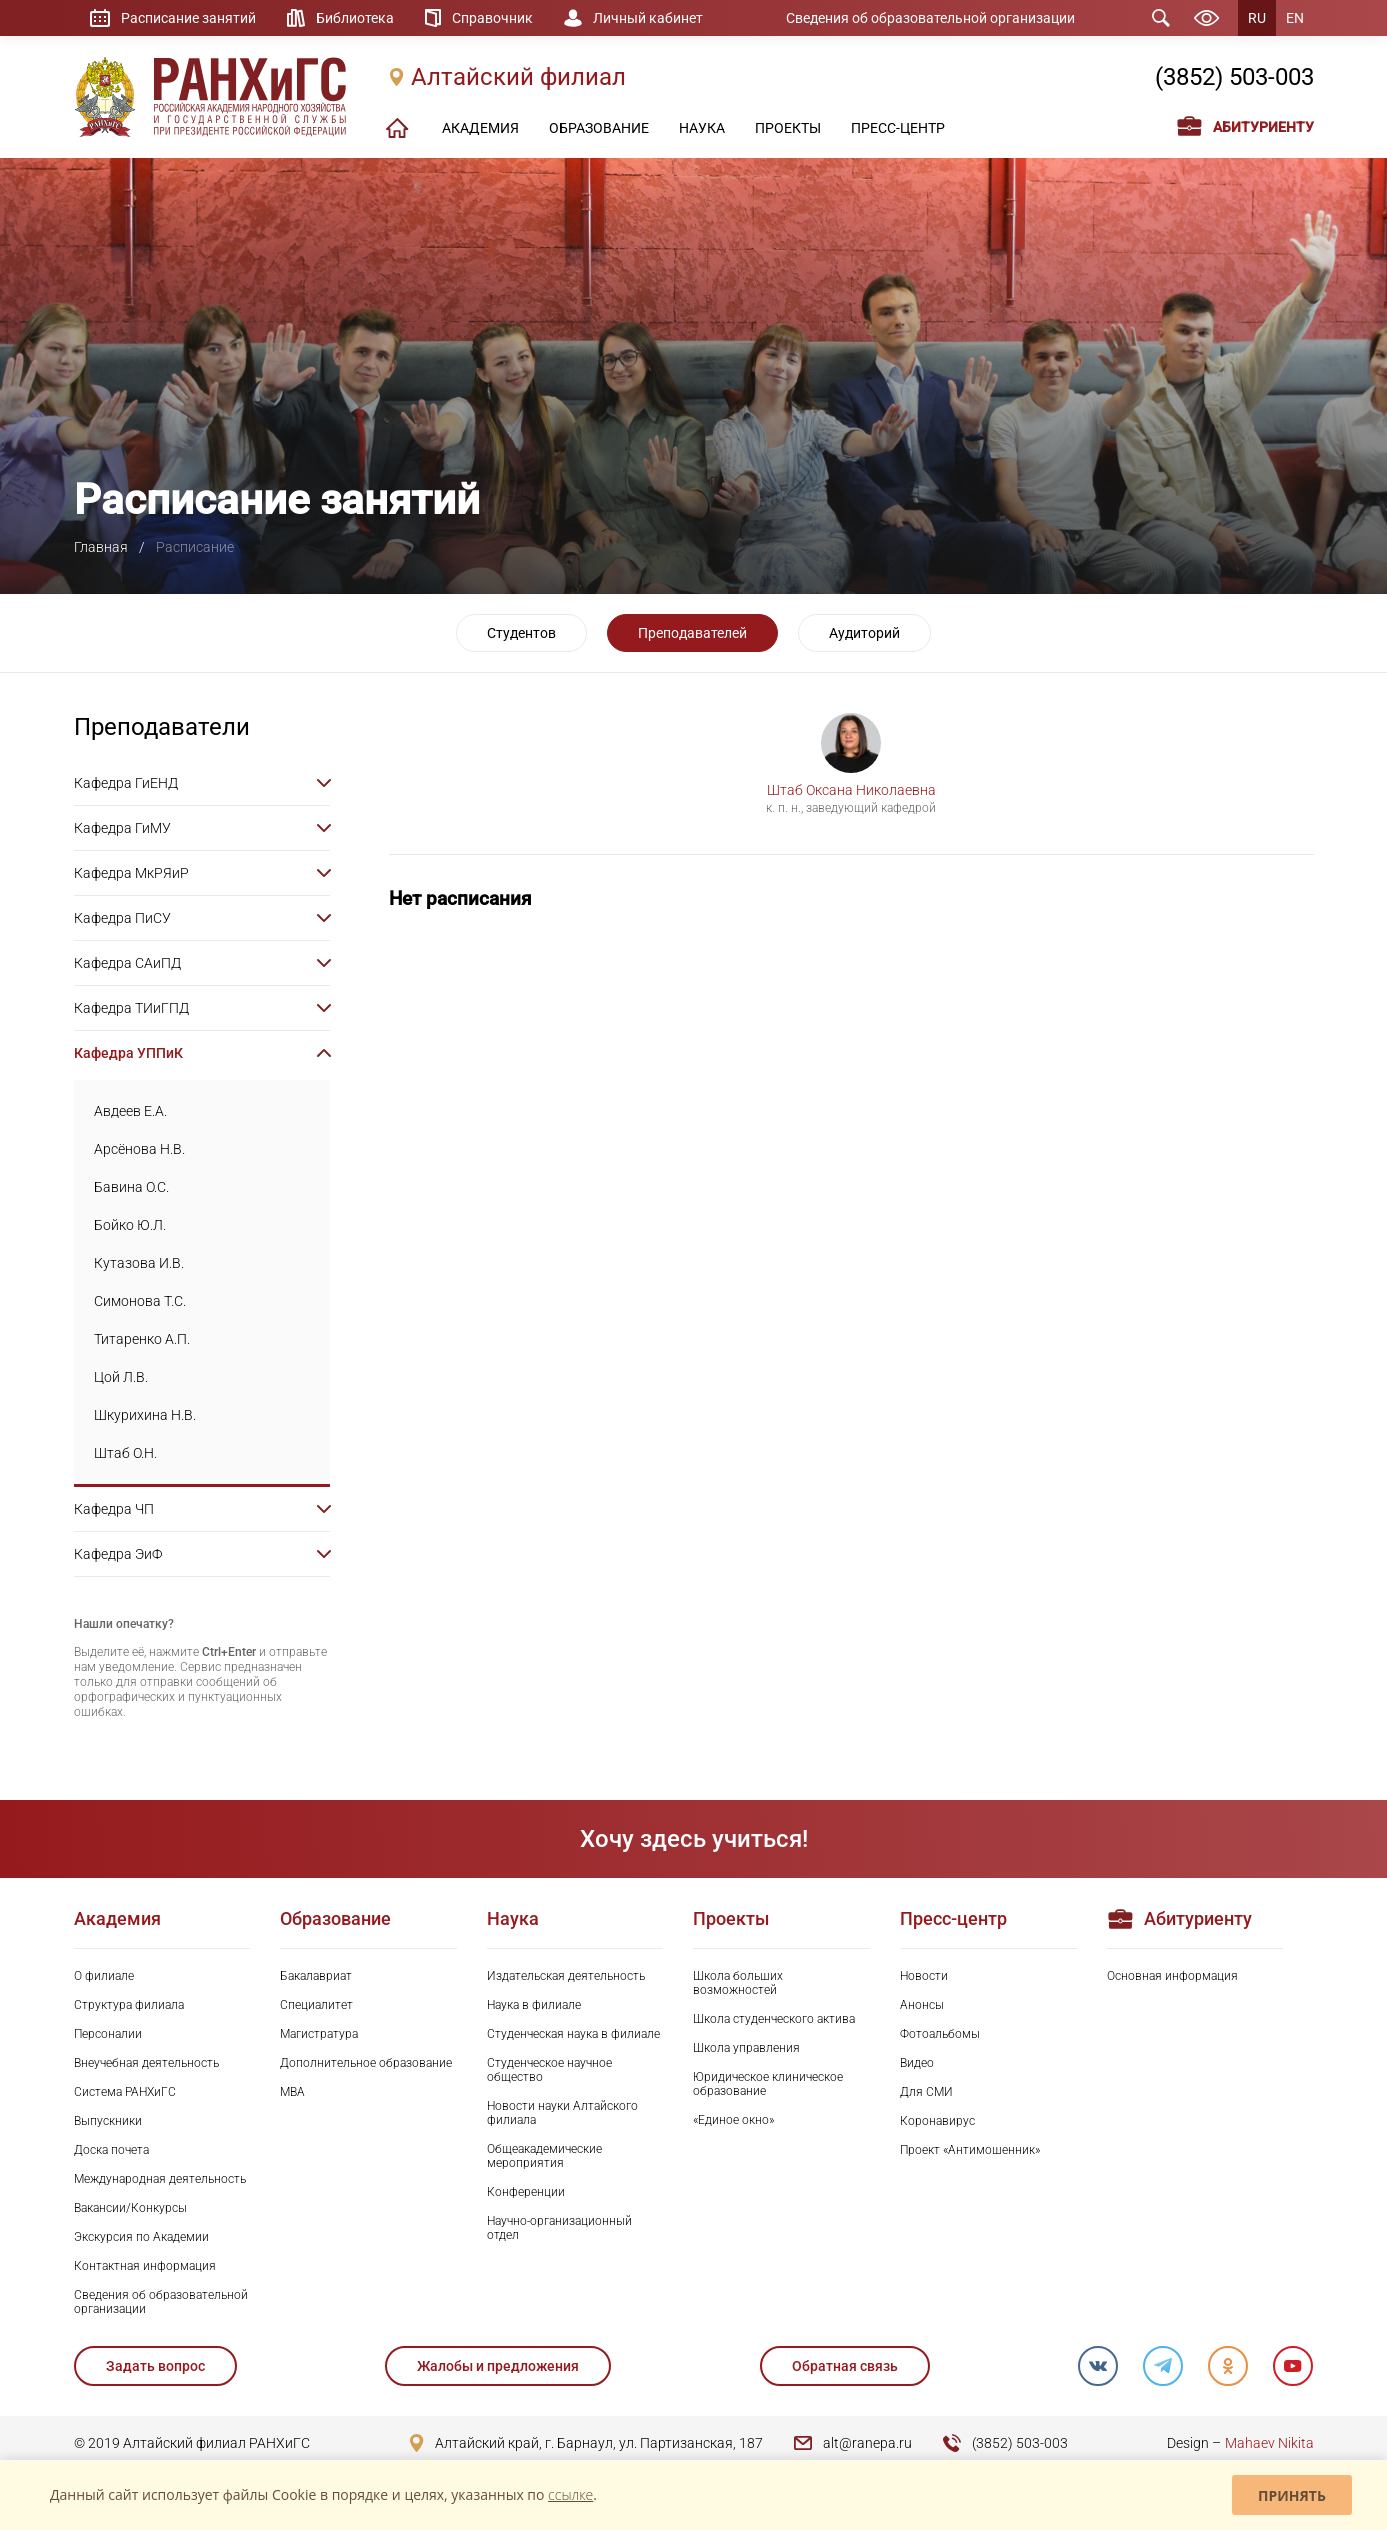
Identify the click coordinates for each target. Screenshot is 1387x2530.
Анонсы (922, 2005)
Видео (917, 2063)
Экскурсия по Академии (141, 2237)
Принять (1292, 2495)
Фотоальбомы (940, 2034)
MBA (292, 2092)
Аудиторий (864, 633)
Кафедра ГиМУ (122, 828)
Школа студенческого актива (774, 2019)
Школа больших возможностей (738, 1983)
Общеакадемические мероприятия (544, 2156)
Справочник (492, 18)
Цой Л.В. (121, 1377)
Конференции (526, 2192)
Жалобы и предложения (498, 2366)
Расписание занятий (188, 18)
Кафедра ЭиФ (118, 1554)
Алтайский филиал (518, 77)
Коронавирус (937, 2121)
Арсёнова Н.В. (139, 1149)
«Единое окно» (733, 2120)
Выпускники (108, 2121)
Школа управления (746, 2048)
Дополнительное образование (366, 2063)
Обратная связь (845, 2366)
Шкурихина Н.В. (145, 1415)
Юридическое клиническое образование (768, 2084)
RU (1257, 18)
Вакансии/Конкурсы (130, 2208)
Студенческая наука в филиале (573, 2034)
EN (1295, 18)
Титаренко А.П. (142, 1339)
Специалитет (316, 2005)
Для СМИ (926, 2092)
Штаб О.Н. (125, 1453)
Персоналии (108, 2034)
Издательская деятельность (566, 1976)
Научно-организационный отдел (559, 2228)
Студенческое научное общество (549, 2070)
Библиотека (355, 18)
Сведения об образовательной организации (930, 18)
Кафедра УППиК (128, 1053)
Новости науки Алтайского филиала (562, 2113)
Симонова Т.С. (140, 1301)
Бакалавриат (316, 1976)
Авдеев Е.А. (130, 1111)
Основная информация (1172, 1976)
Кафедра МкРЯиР (131, 873)
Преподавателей (692, 633)
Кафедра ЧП (114, 1509)
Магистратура (319, 2034)
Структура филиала (129, 2005)
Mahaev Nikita (1269, 2443)
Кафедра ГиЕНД (126, 783)
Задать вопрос (155, 2366)
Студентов (521, 633)
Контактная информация (145, 2266)
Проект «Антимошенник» (970, 2150)
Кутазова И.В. (139, 1263)
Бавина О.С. (131, 1187)
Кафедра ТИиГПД (131, 1008)
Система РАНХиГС (125, 2092)
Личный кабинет (648, 18)
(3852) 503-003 (1234, 77)
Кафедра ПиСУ (122, 918)
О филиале (104, 1976)
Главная (101, 547)
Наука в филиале (534, 2005)
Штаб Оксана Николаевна (851, 790)
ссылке (570, 2494)
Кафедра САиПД (127, 963)
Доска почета (111, 2150)
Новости (924, 1976)
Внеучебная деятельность (146, 2063)
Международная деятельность (160, 2179)
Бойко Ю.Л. (130, 1225)
